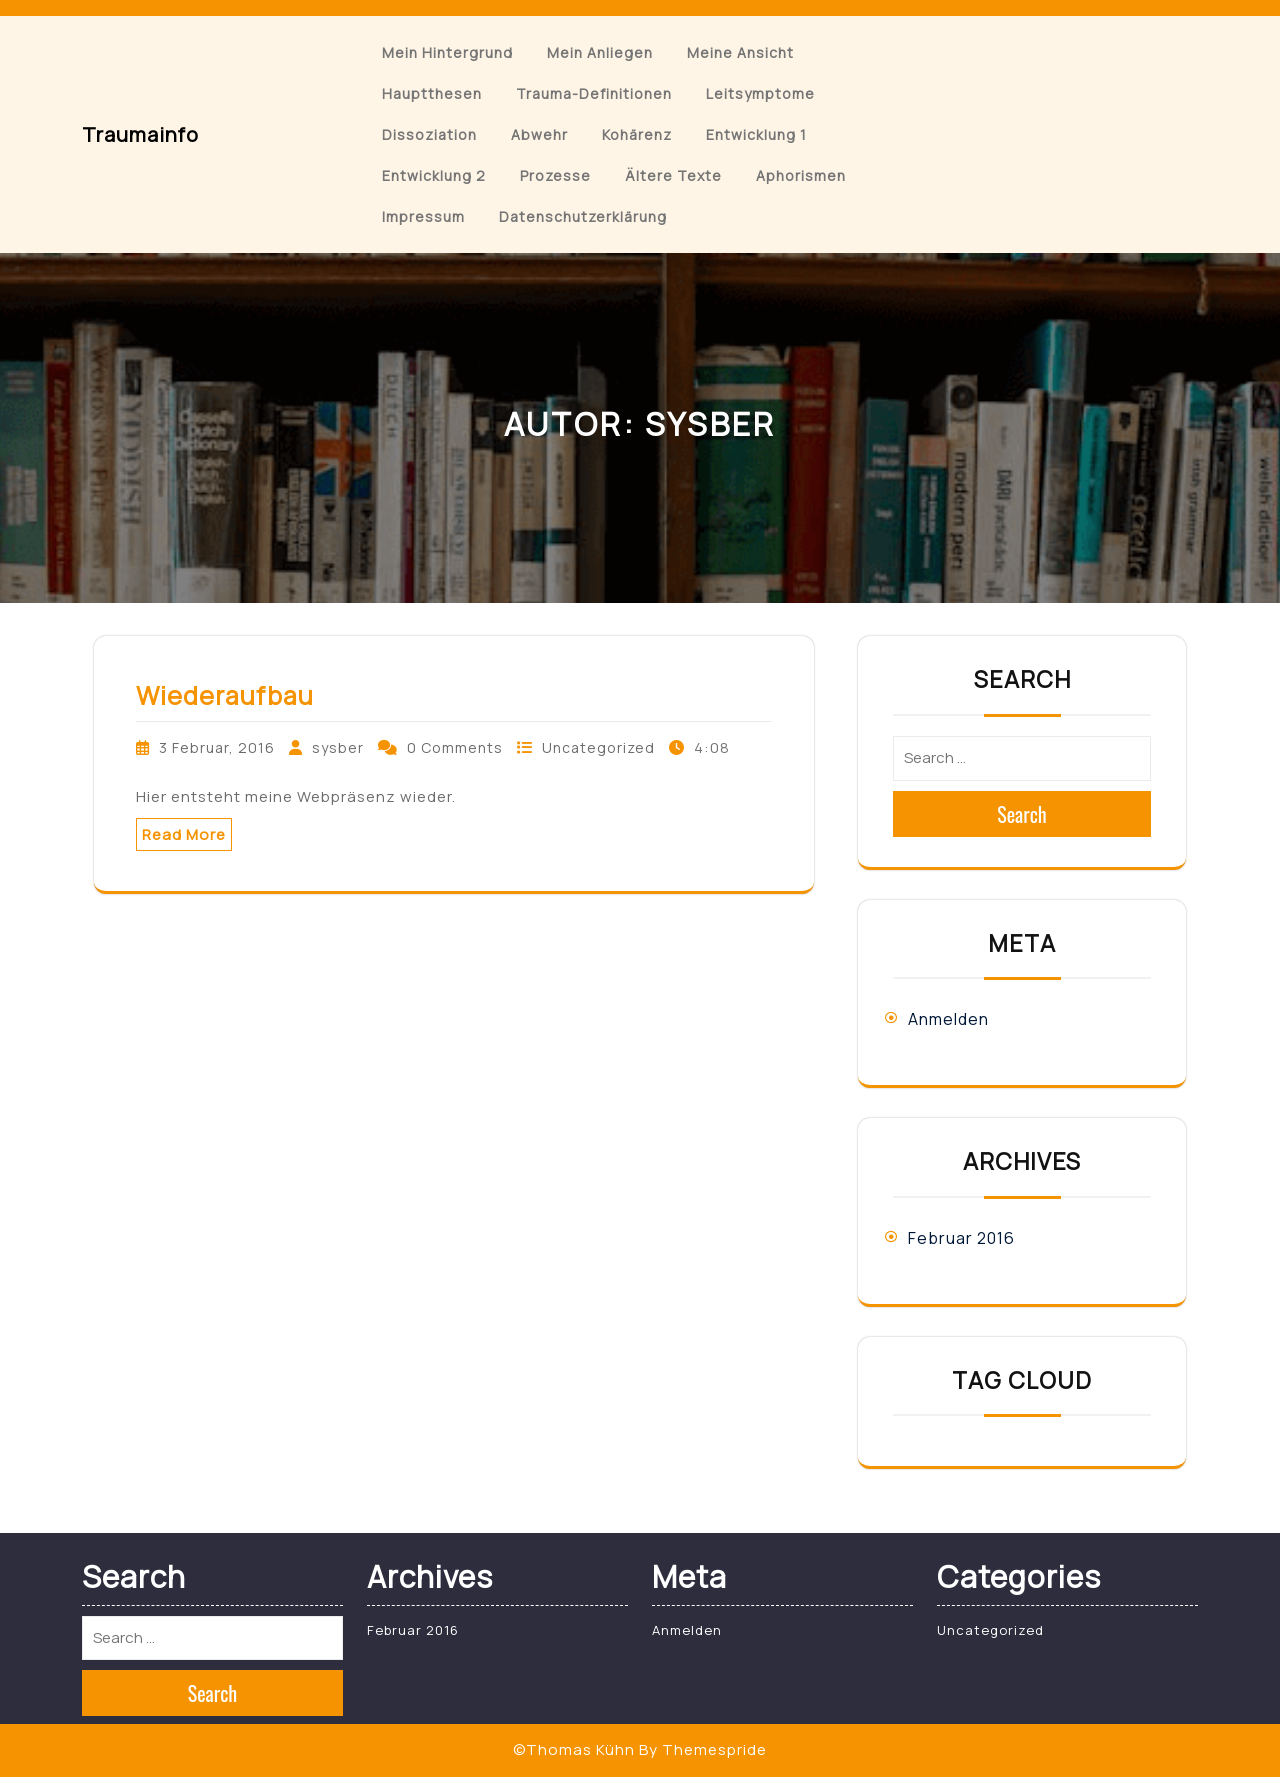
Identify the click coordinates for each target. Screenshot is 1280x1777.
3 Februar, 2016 (217, 747)
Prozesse (555, 175)
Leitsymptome (760, 93)
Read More (184, 834)
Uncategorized (598, 747)
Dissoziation (429, 134)
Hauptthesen (432, 93)
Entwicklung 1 (756, 134)
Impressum (423, 216)
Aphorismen (801, 175)
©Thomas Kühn (574, 1749)
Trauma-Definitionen (594, 93)
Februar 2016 (961, 1238)
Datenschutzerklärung (583, 216)
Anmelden (948, 1019)
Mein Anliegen (600, 52)
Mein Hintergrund (447, 52)
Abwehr (539, 134)
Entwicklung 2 (434, 175)
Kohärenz (637, 134)
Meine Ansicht (740, 52)
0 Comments (455, 747)
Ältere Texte (673, 175)
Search (1022, 814)
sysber (338, 747)
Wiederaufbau (225, 695)
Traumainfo (140, 134)
